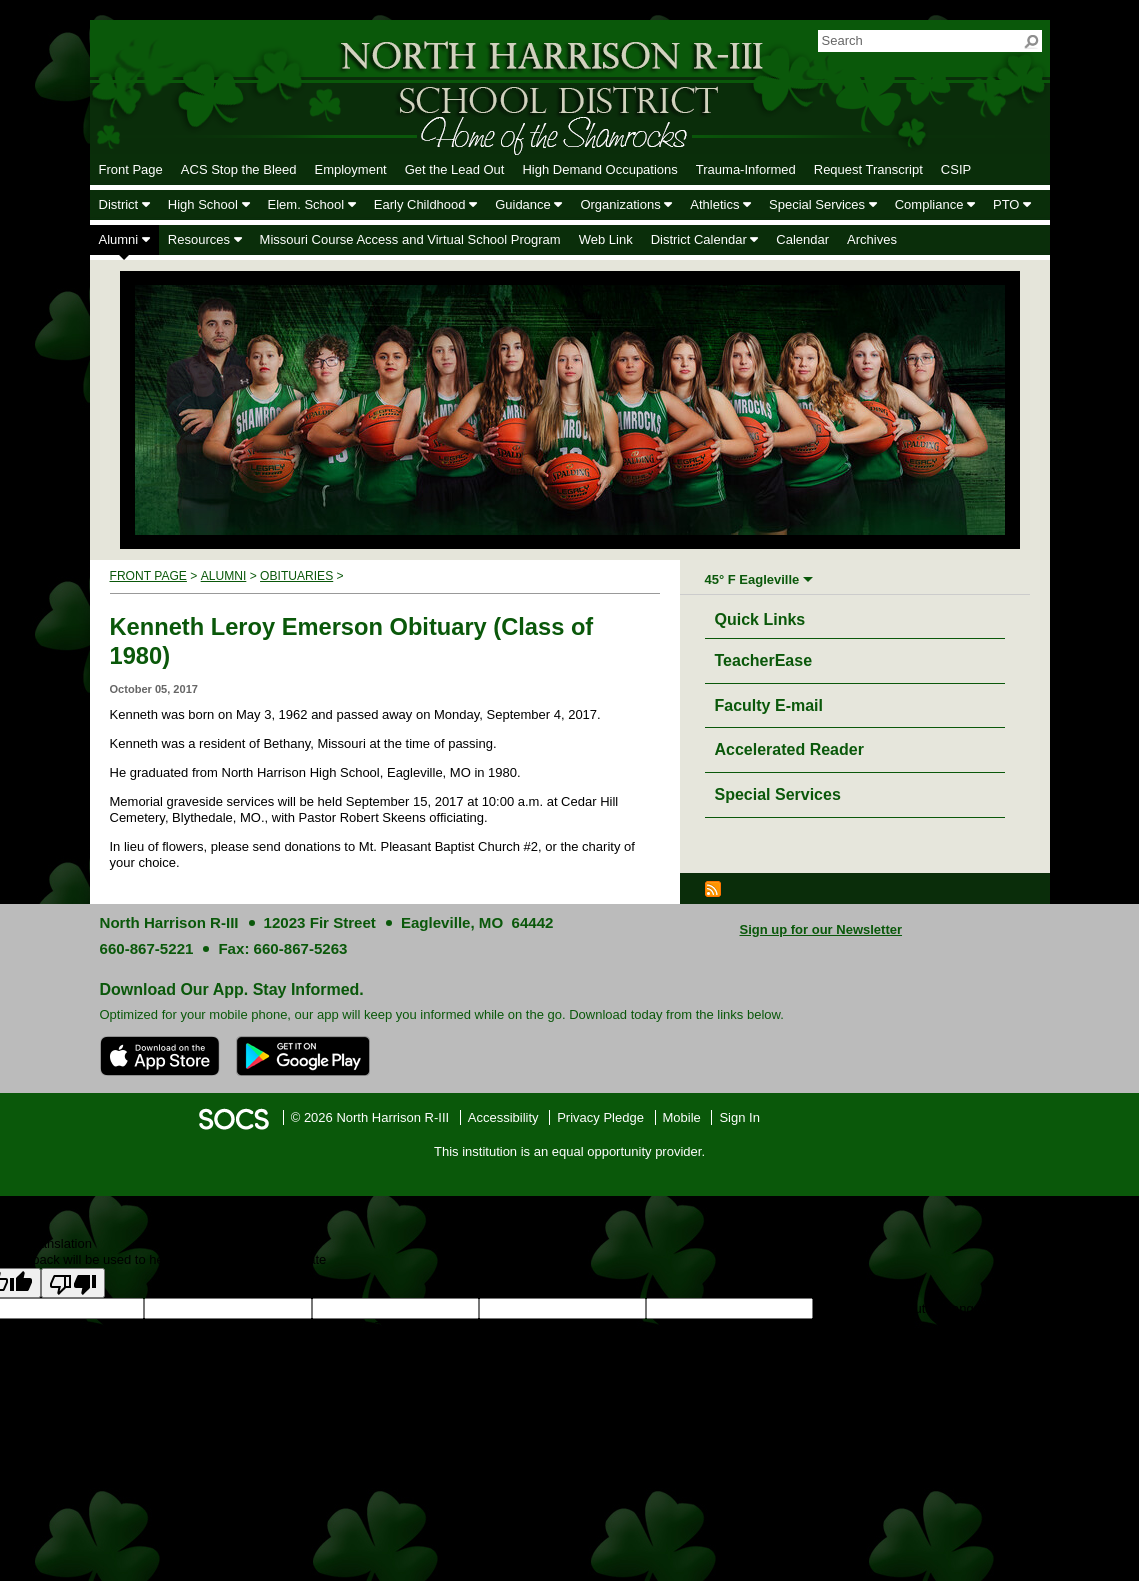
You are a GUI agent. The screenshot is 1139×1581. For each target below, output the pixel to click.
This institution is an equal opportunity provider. (569, 1151)
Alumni (224, 576)
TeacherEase (764, 660)
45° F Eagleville (752, 579)
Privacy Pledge (600, 1117)
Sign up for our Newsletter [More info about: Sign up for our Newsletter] (821, 929)
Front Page (148, 576)
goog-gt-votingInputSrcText (166, 1326)
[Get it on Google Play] (303, 1056)
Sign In (739, 1117)
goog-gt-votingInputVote (468, 1326)
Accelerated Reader (789, 749)
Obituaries (296, 576)
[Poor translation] (73, 1283)
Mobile (682, 1117)
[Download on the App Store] (160, 1056)
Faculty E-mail (769, 705)
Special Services (778, 794)
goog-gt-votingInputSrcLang (893, 1308)
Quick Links (765, 616)
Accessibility (503, 1117)
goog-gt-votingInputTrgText (321, 1326)
